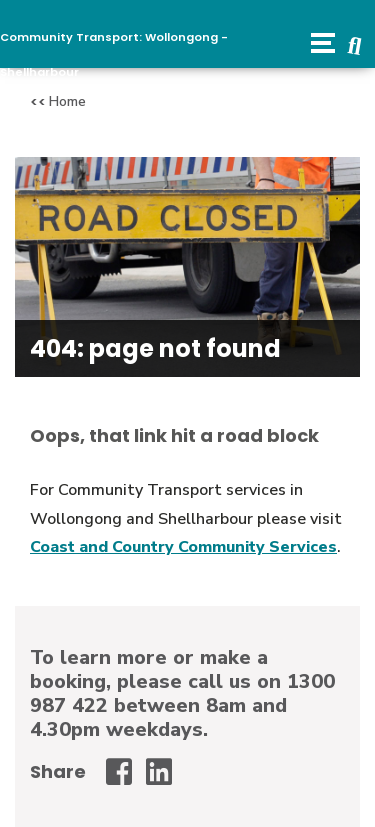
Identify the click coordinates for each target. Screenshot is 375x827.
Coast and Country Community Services (183, 547)
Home (67, 101)
